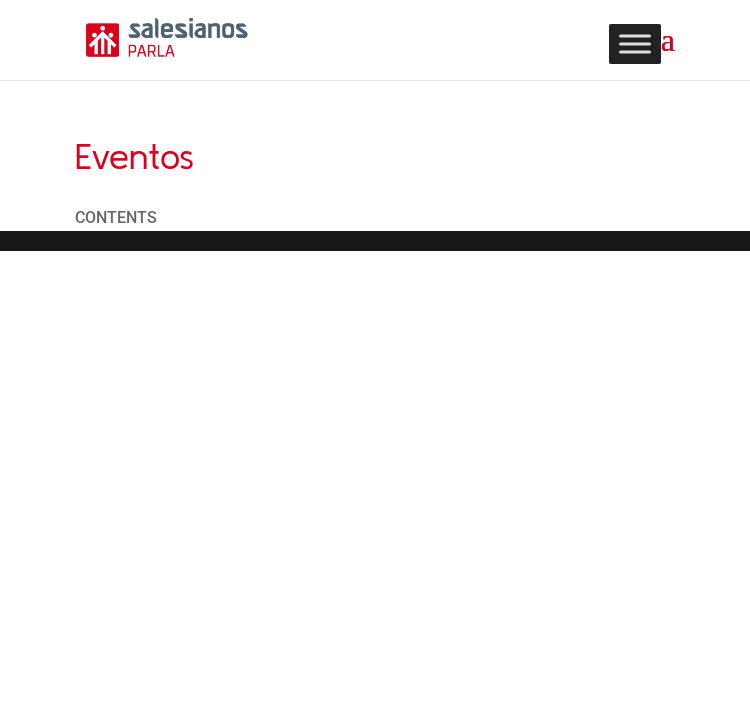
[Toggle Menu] (635, 43)
